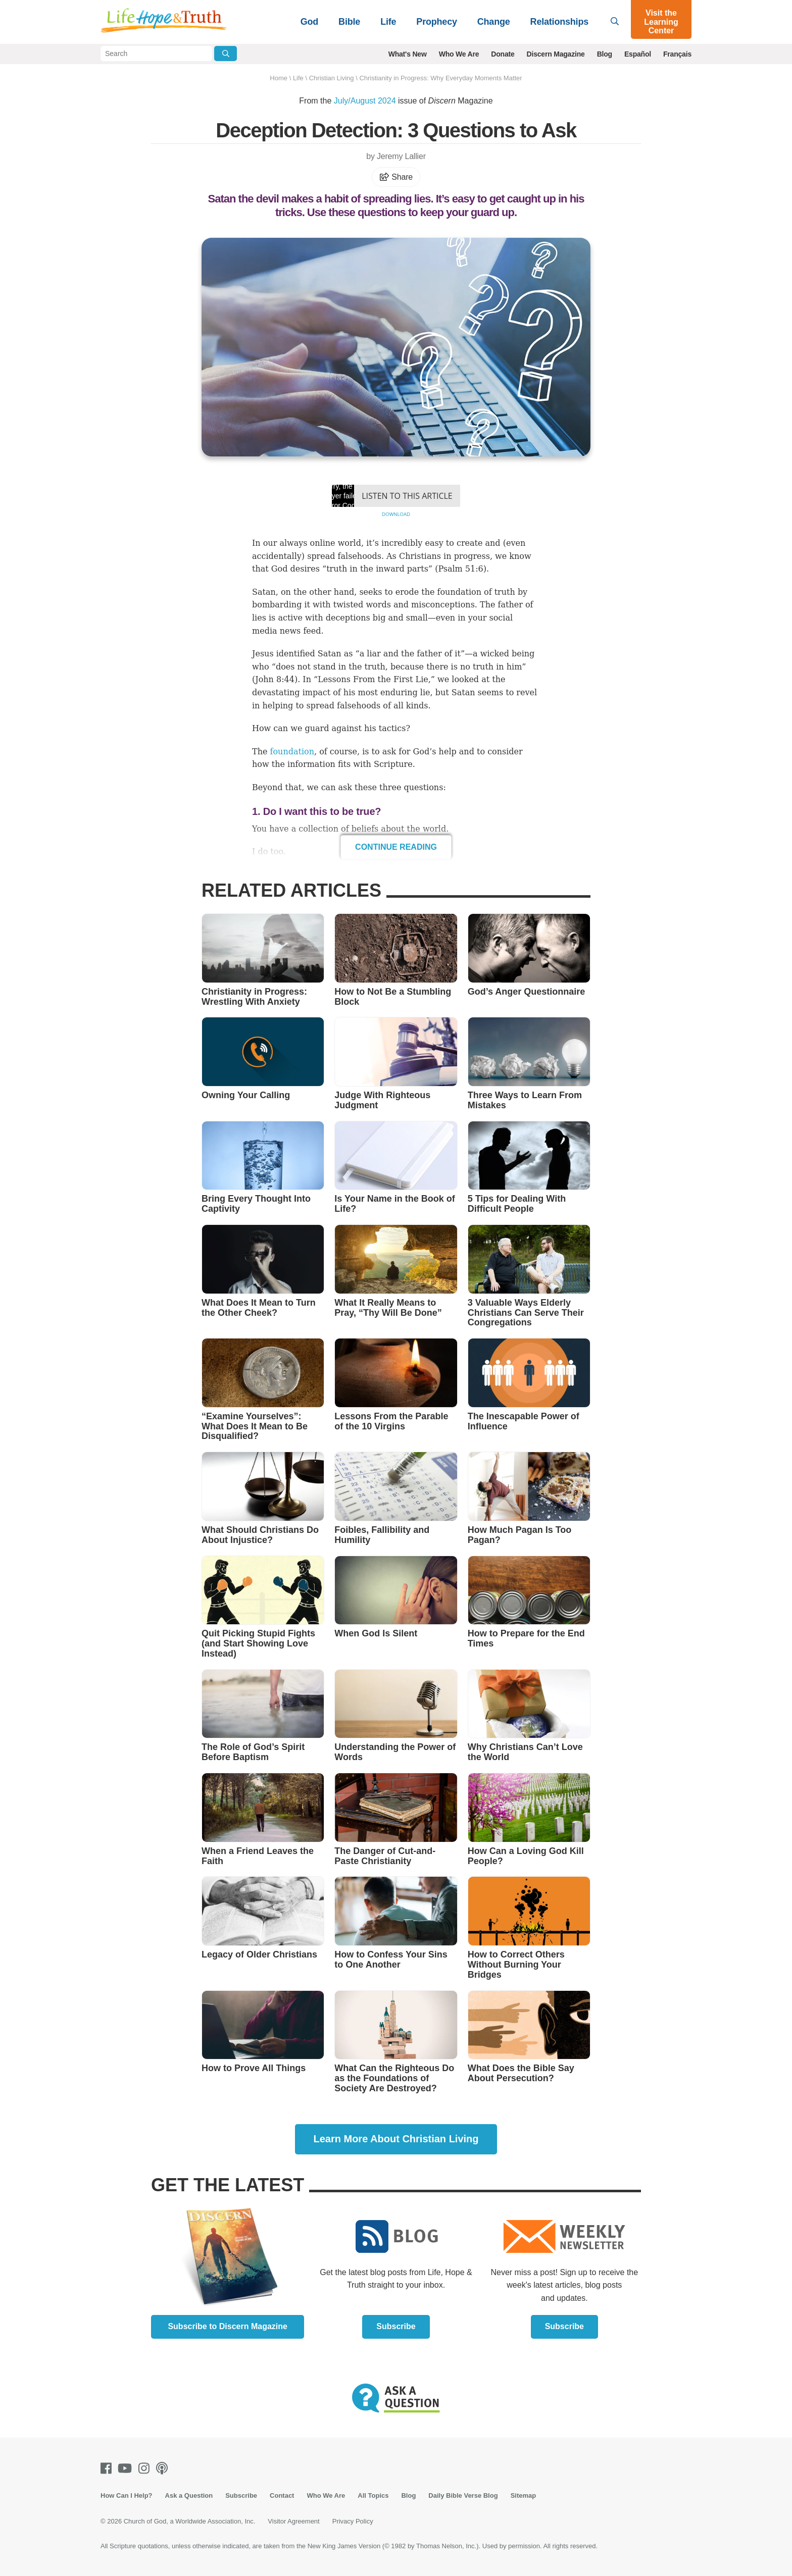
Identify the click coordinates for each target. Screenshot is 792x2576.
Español (637, 54)
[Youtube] (127, 2468)
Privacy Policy (352, 2521)
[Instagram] (146, 2468)
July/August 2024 (365, 100)
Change (493, 22)
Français (677, 54)
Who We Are (459, 54)
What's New (407, 54)
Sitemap (523, 2495)
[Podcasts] (164, 2468)
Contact (282, 2495)
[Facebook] (108, 2468)
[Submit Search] (225, 53)
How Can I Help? (127, 2495)
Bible (349, 22)
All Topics (373, 2495)
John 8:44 (274, 679)
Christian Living (331, 78)
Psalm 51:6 (460, 569)
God (309, 22)
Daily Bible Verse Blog (463, 2495)
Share (396, 177)
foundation (292, 751)
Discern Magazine (556, 54)
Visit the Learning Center (661, 22)
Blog (604, 54)
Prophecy (436, 22)
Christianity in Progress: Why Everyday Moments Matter (440, 78)
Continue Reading (396, 847)
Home (278, 78)
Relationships (559, 22)
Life (388, 22)
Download (396, 514)
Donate (502, 54)
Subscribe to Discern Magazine (227, 2326)
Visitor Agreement (293, 2521)
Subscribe (395, 2326)
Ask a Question (189, 2495)
